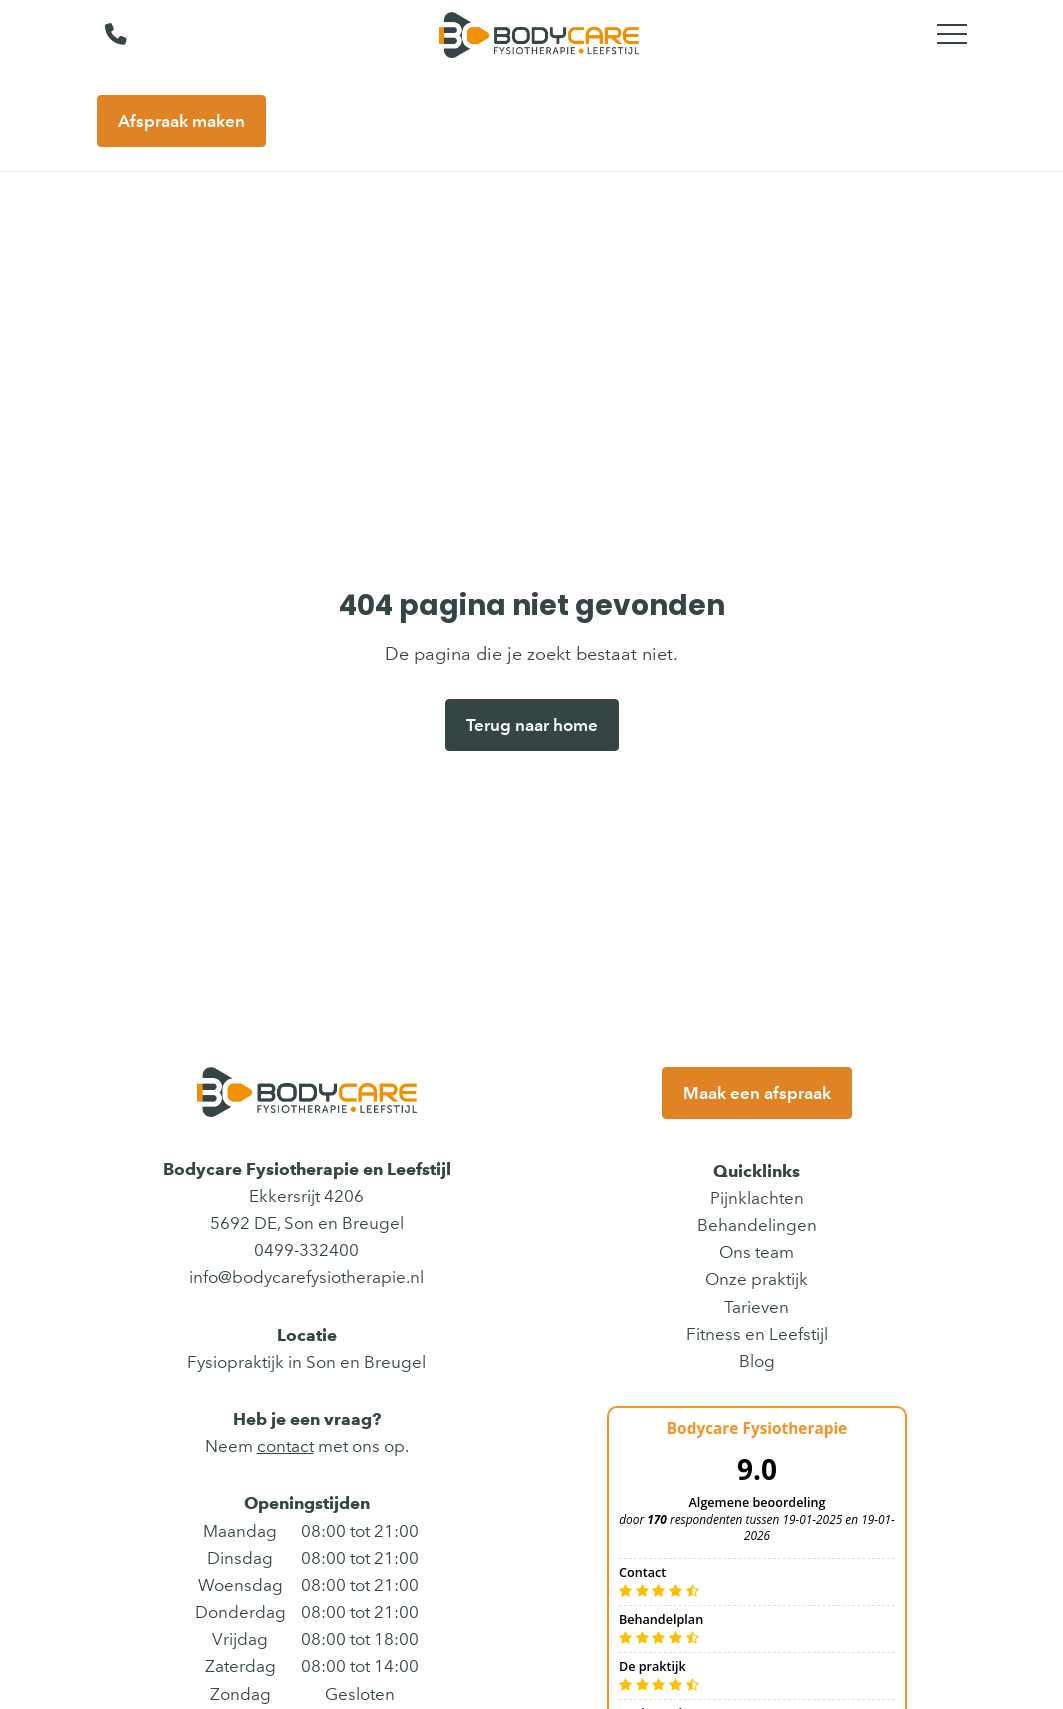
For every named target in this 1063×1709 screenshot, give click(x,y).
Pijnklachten (757, 1198)
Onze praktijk (756, 1279)
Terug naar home (532, 725)
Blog (757, 1361)
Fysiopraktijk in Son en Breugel (306, 1362)
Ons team (756, 1252)
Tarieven (756, 1307)
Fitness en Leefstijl (757, 1334)
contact (285, 1446)
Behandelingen (757, 1225)
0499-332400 (306, 1250)
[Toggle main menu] (952, 35)
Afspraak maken (181, 121)
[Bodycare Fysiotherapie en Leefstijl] (539, 35)
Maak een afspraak (757, 1093)
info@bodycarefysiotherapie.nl (306, 1277)
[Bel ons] (104, 35)
